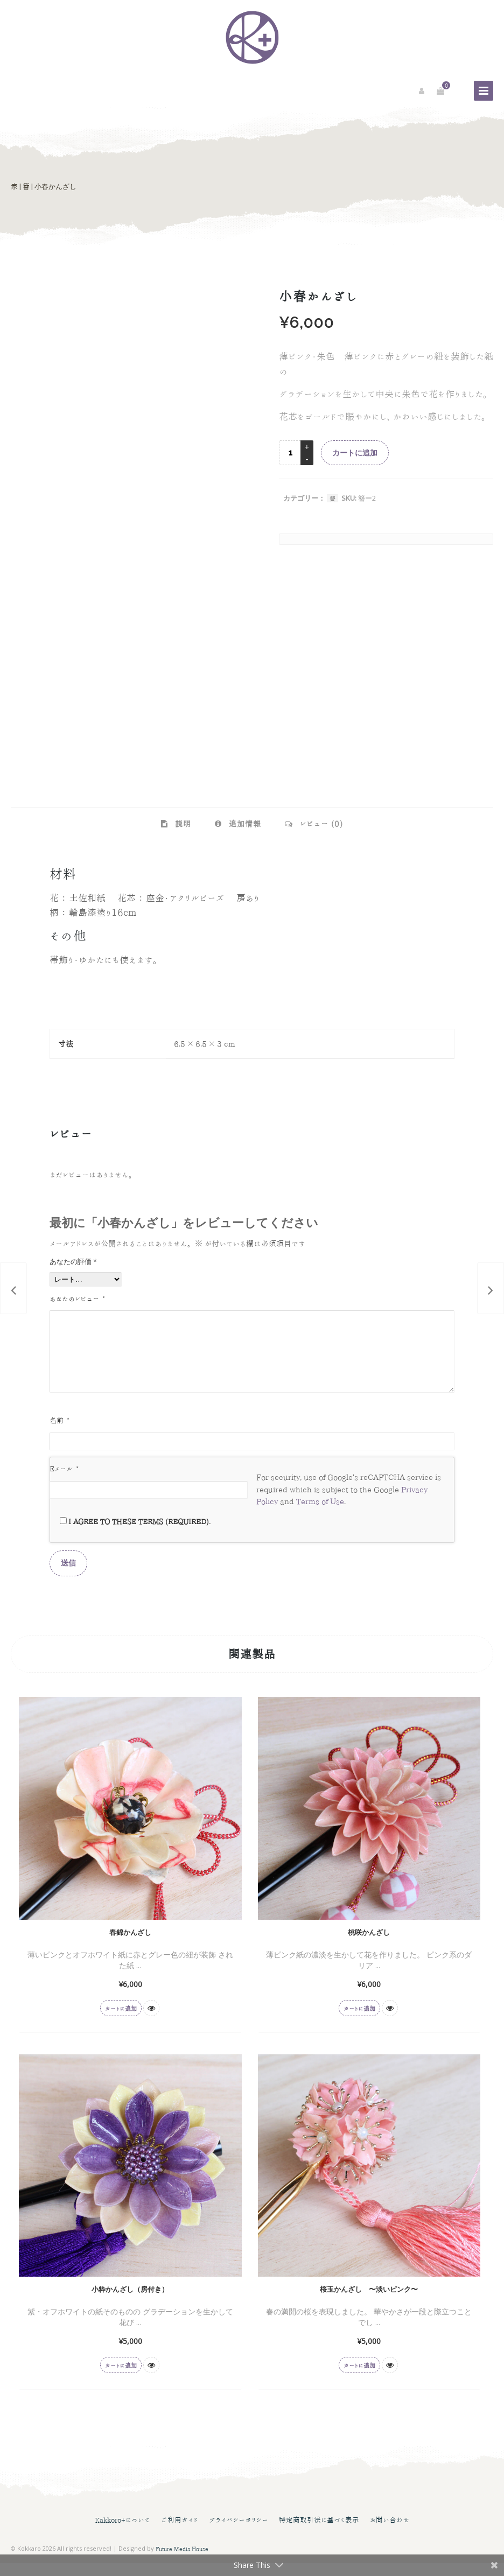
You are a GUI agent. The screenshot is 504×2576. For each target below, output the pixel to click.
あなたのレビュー (77, 1298)
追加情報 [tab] (243, 823)
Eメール (64, 1481)
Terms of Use (320, 1514)
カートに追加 (354, 452)
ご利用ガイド (179, 2532)
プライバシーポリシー (238, 2532)
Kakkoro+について (122, 2532)
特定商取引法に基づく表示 (319, 2532)
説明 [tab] (181, 823)
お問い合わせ (389, 2532)
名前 (59, 1433)
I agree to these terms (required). (135, 1534)
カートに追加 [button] (121, 2021)
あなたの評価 (73, 1261)
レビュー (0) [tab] (320, 823)
